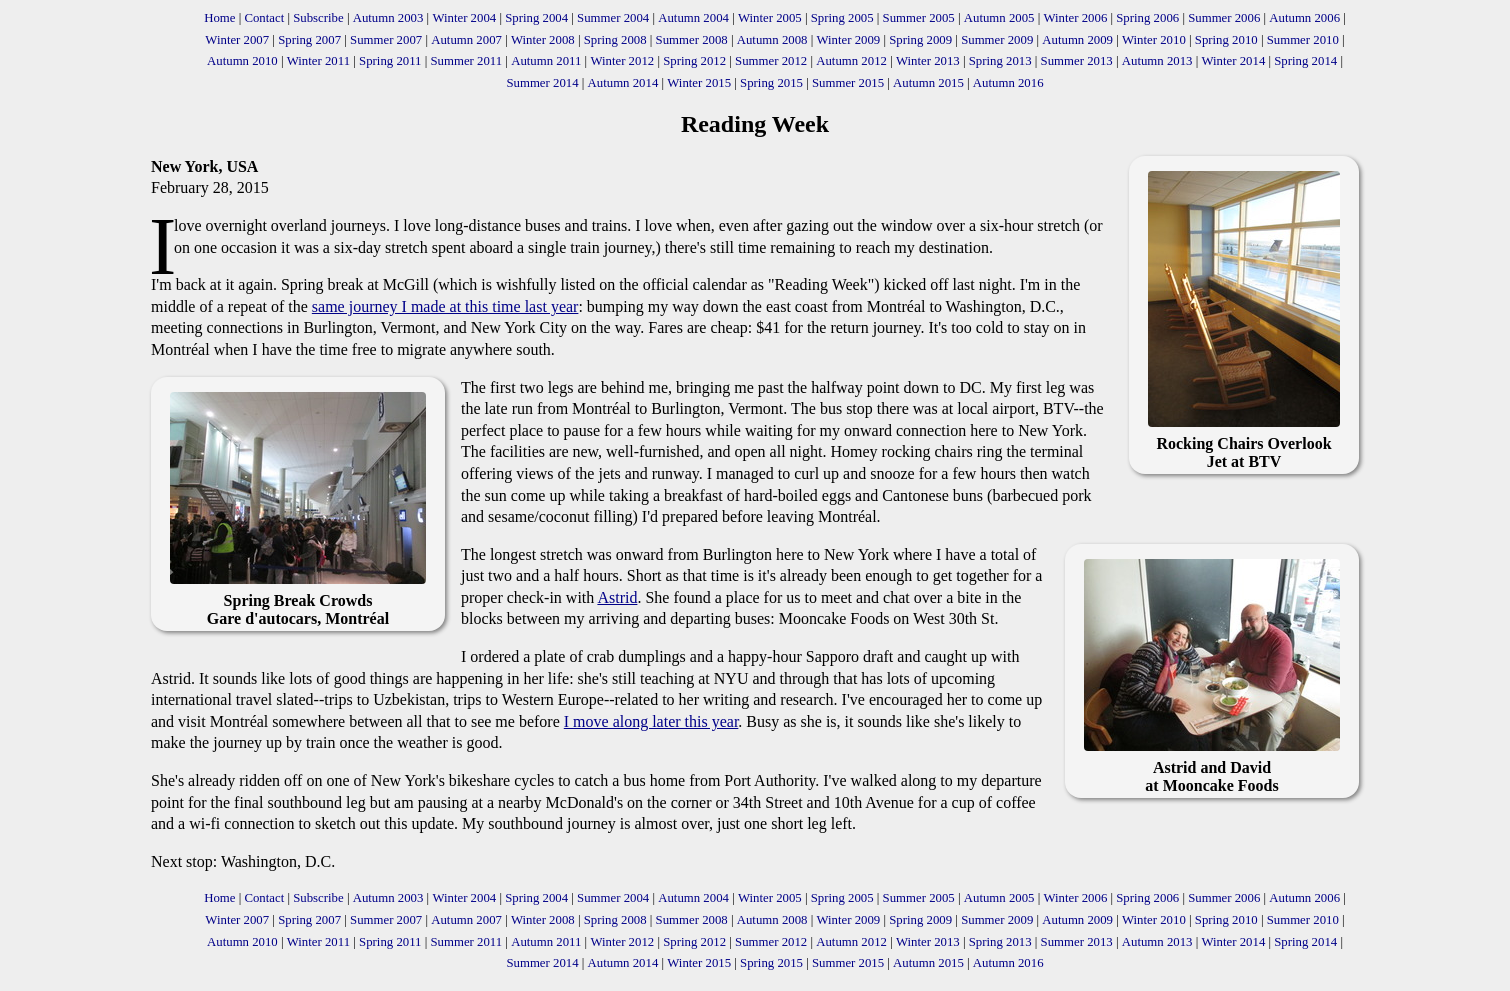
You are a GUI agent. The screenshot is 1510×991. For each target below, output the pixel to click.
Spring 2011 (390, 61)
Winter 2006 (1075, 18)
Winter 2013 (928, 61)
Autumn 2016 (1008, 83)
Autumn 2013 (1157, 61)
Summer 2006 (1224, 18)
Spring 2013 (1000, 61)
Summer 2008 (692, 40)
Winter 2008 (543, 40)
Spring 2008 (615, 40)
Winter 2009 (848, 40)
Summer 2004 (613, 18)
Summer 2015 (848, 83)
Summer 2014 (542, 83)
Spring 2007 (309, 40)
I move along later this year (651, 721)
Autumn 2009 (1077, 40)
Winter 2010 (1154, 40)
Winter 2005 (770, 18)
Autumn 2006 (1304, 18)
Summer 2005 (919, 18)
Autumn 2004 (693, 18)
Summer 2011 (466, 61)
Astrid (617, 597)
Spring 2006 (1147, 18)
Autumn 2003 (388, 18)
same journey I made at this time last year (445, 306)
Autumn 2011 (546, 61)
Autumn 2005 (999, 18)
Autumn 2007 (466, 40)
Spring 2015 (771, 83)
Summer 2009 (997, 40)
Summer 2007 (386, 40)
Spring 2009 (920, 40)
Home (219, 18)
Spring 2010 (1226, 40)
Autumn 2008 (772, 40)
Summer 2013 (1077, 61)
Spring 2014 (1305, 61)
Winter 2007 (237, 40)
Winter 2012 (622, 61)
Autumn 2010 (242, 61)
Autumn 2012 (851, 61)
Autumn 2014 (623, 83)
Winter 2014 (1233, 61)
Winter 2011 (318, 61)
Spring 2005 (842, 18)
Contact (264, 18)
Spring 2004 (536, 18)
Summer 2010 (1303, 40)
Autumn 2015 (928, 83)
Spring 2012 (694, 61)
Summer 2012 (771, 61)
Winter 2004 (464, 18)
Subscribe (318, 18)
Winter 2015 (699, 83)
